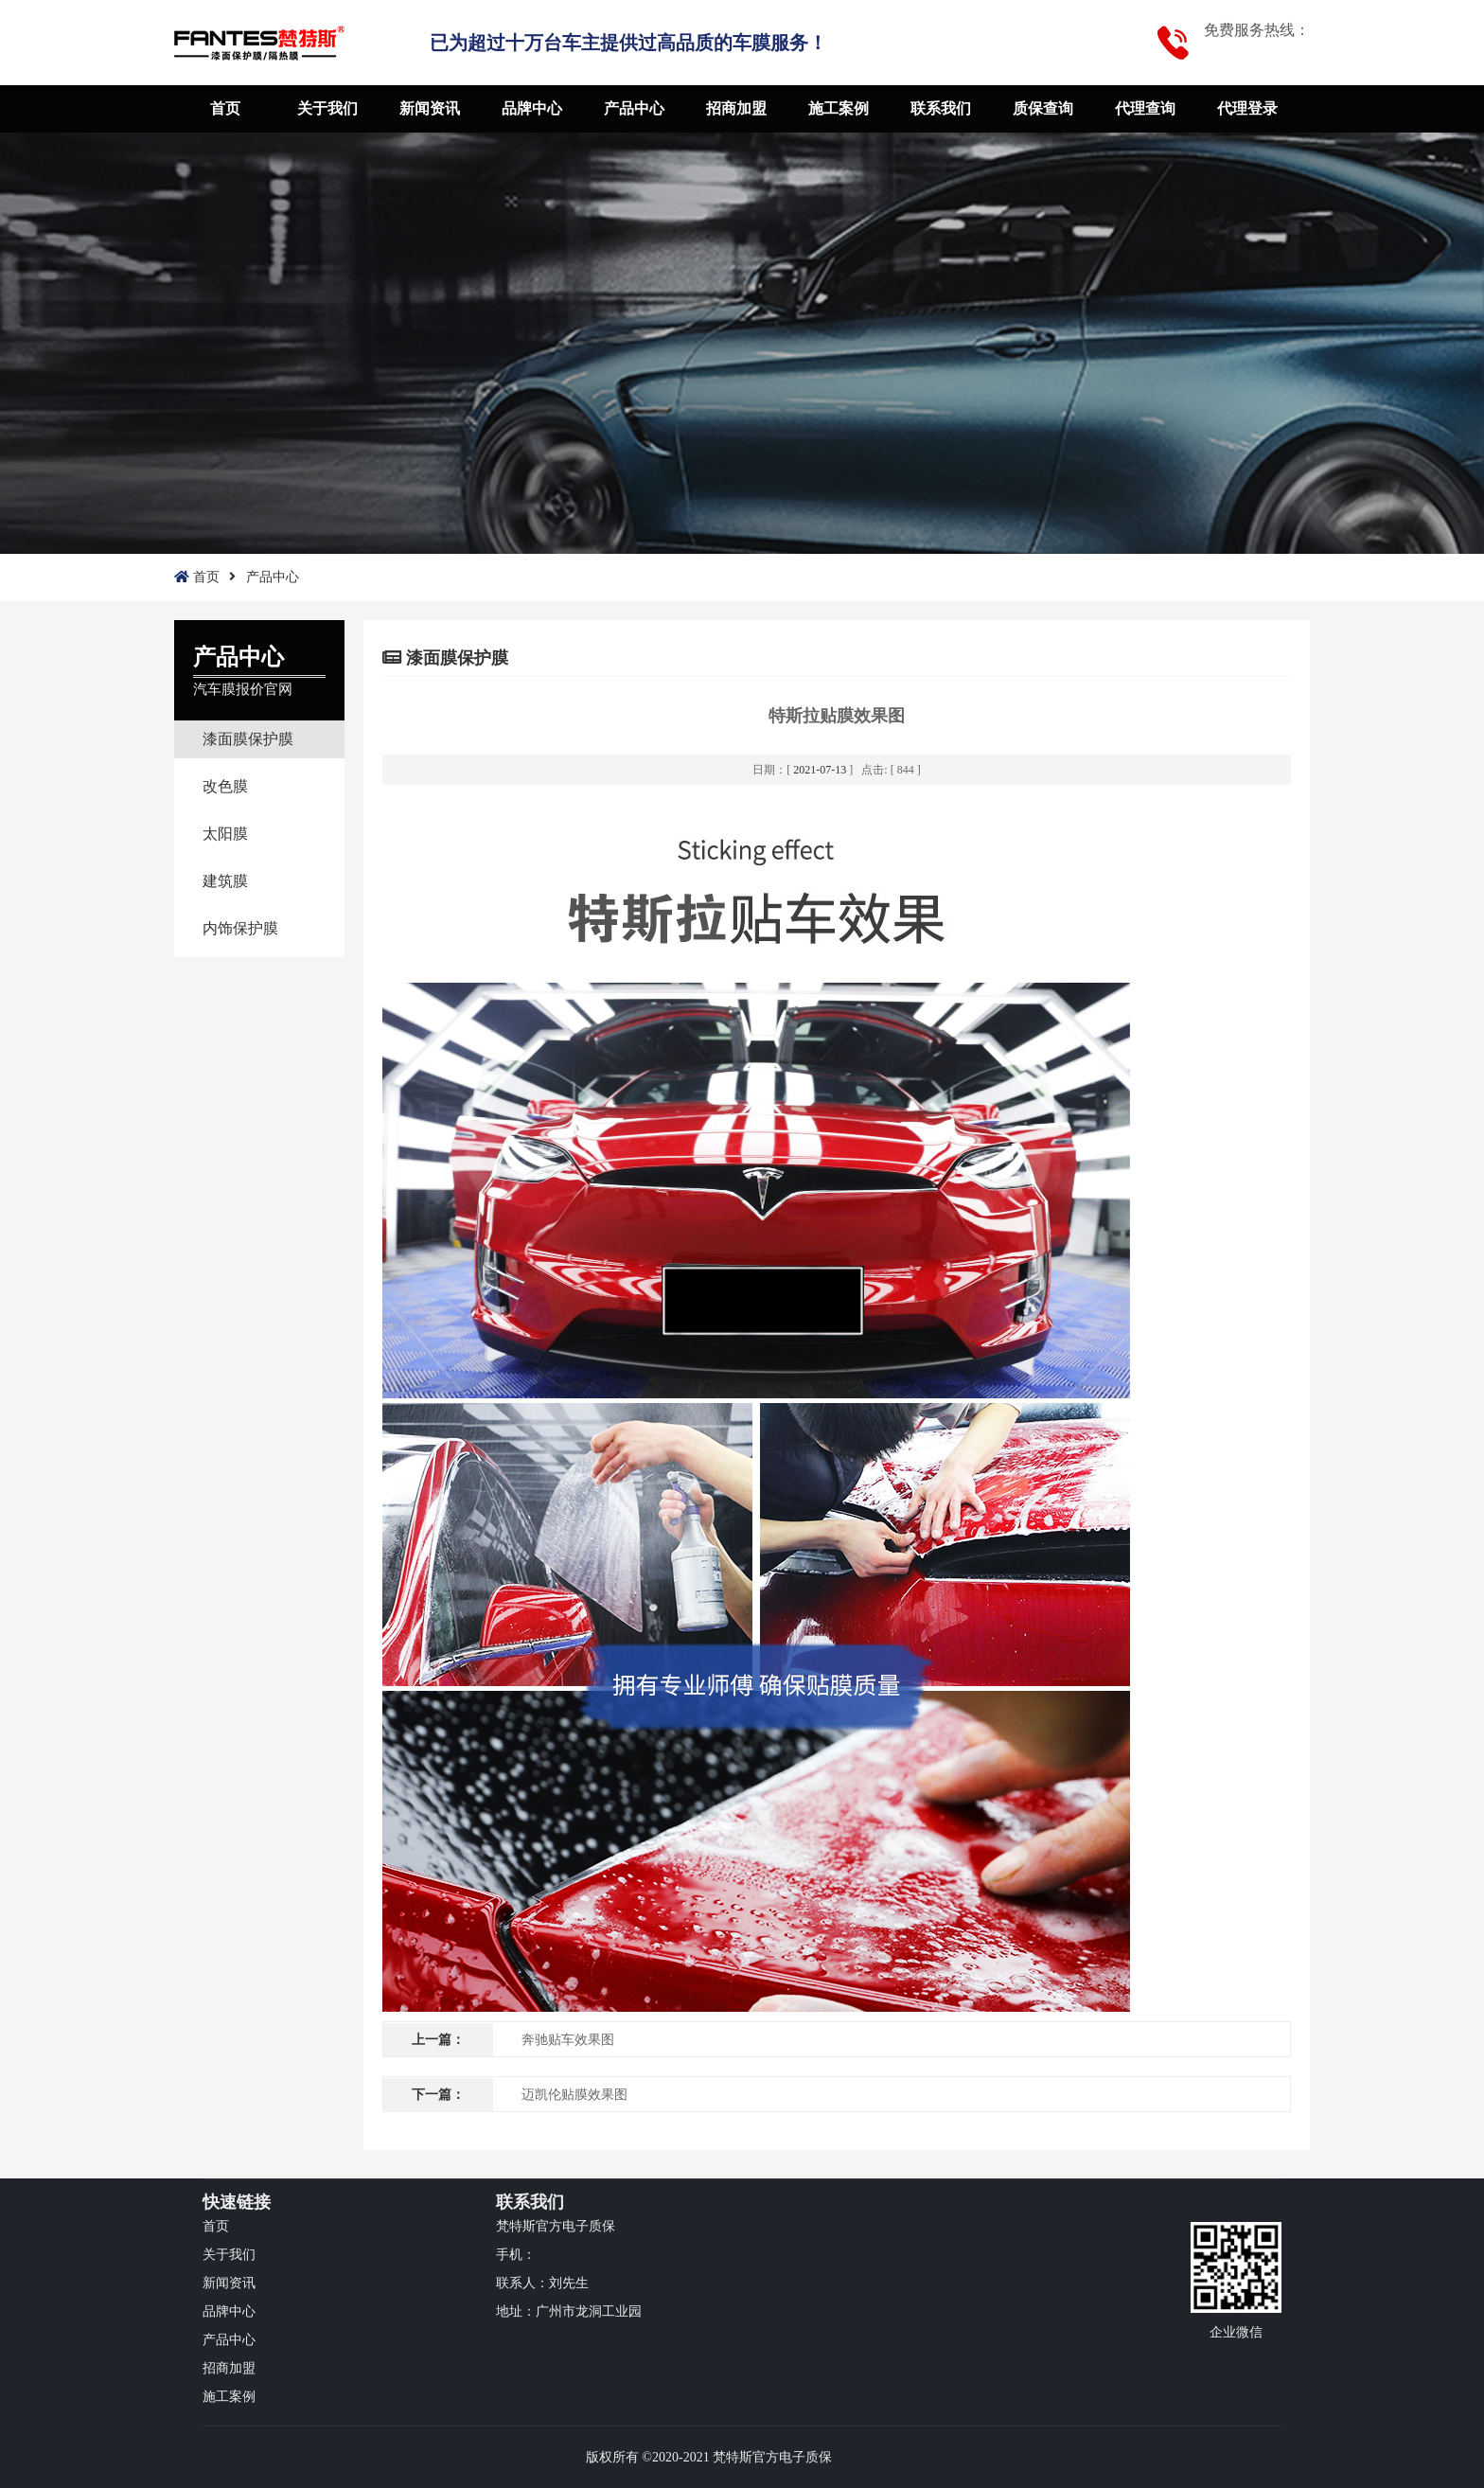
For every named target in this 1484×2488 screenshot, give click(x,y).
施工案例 (838, 108)
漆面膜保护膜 (248, 739)
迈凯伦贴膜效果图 (574, 2095)
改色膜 (225, 786)
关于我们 (327, 108)
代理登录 (1247, 108)
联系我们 (940, 108)
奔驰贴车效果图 (567, 2040)
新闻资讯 (429, 108)
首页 (225, 108)
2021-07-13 (819, 769)
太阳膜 (225, 834)
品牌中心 (532, 108)
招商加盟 (736, 108)
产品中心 (634, 108)
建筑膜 (225, 881)
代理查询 (1145, 108)
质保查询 (1043, 108)
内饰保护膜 (240, 928)
